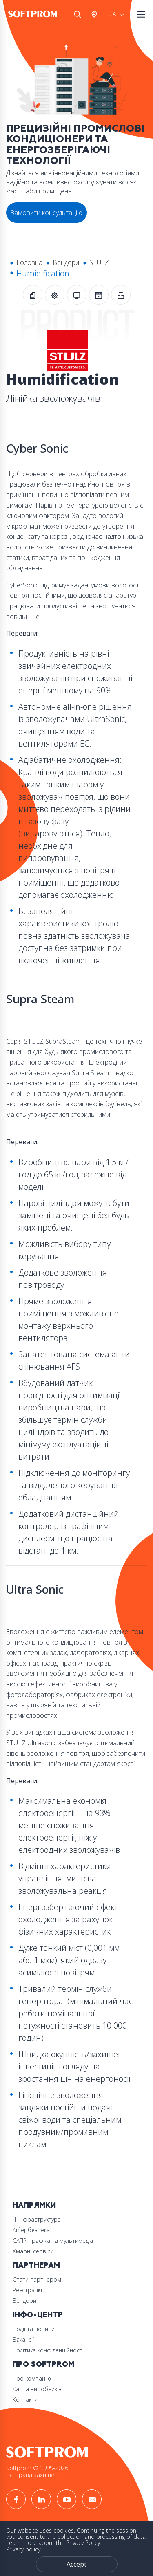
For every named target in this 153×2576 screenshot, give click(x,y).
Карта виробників (37, 2389)
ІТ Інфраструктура (37, 2219)
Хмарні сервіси (33, 2251)
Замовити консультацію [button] (46, 212)
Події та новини (34, 2329)
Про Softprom (43, 2364)
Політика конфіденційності (48, 2350)
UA (112, 14)
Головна (29, 262)
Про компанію (32, 2378)
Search (77, 14)
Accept (76, 2564)
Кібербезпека (31, 2230)
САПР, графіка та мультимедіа (53, 2240)
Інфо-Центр (38, 2315)
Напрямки (34, 2205)
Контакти (25, 2399)
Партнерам (36, 2265)
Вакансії (23, 2339)
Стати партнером (37, 2279)
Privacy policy (23, 2549)
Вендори (66, 262)
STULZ (99, 262)
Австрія (96, 14)
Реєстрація (27, 2290)
